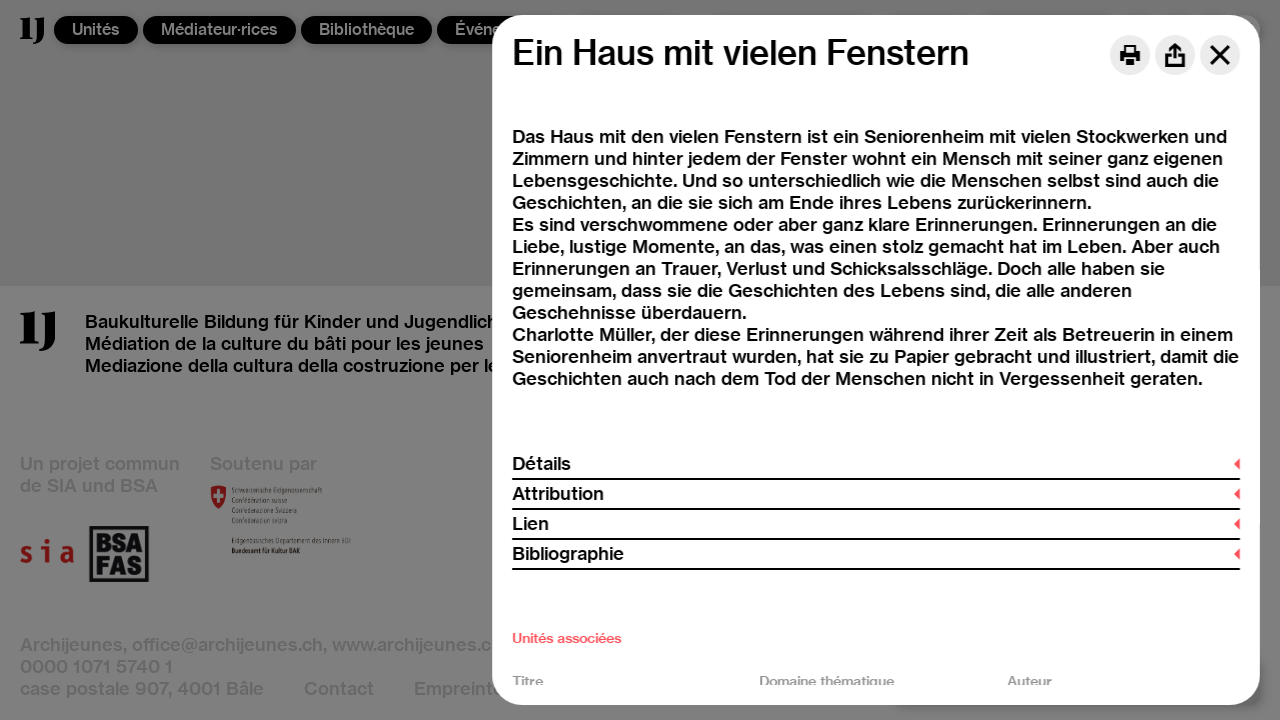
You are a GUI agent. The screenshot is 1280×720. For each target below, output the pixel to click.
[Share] (1175, 55)
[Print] (1130, 55)
